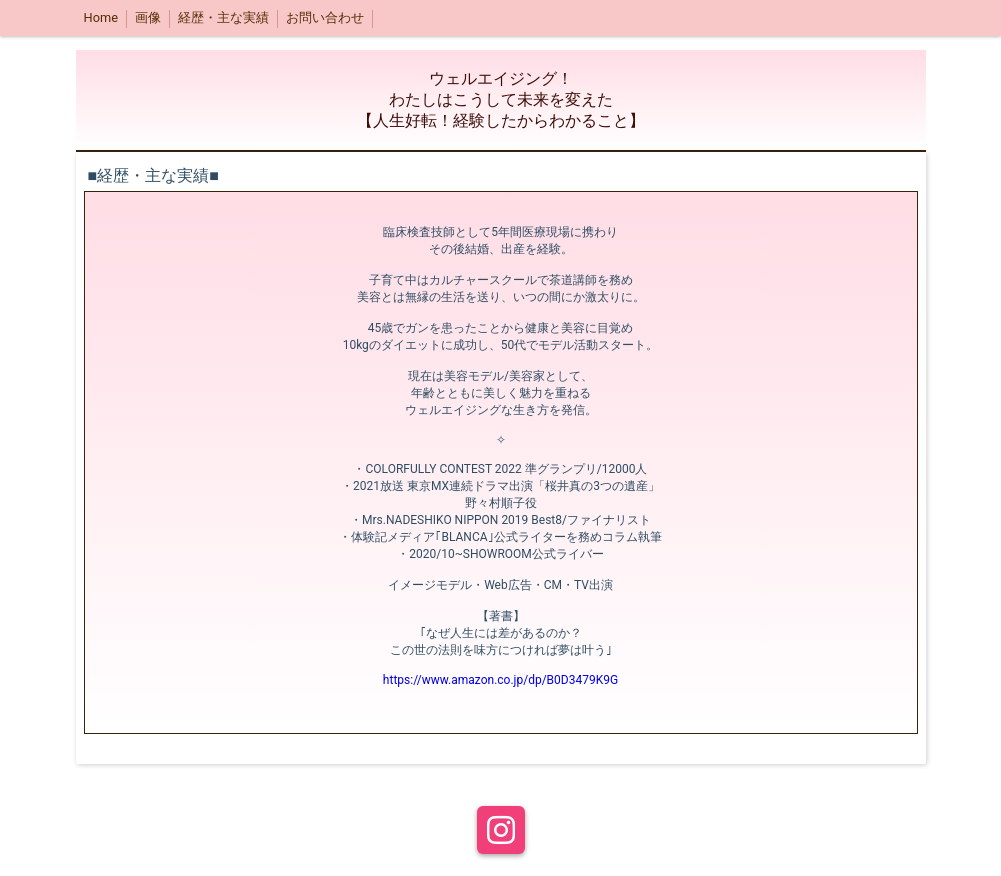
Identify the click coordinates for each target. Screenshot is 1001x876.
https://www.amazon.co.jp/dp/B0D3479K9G (500, 680)
